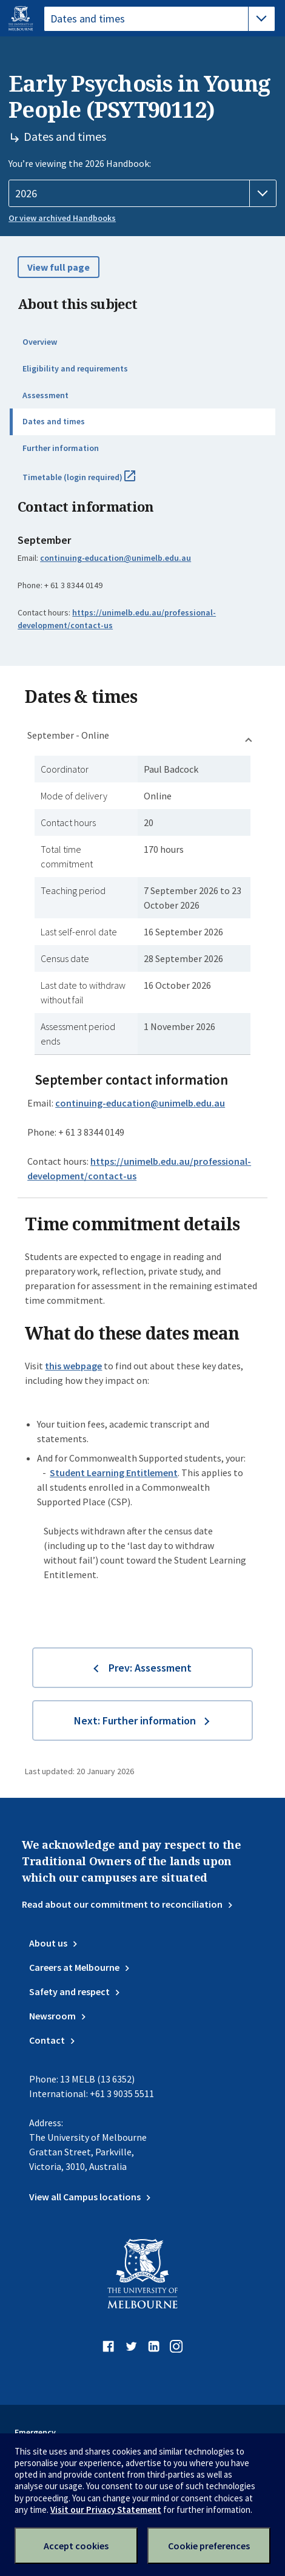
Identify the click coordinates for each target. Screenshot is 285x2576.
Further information (60, 447)
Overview (39, 341)
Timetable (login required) (92, 482)
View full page (58, 267)
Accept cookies (76, 2546)
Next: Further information (135, 1720)
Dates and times (53, 421)
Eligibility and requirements (75, 368)
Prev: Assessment (150, 1668)
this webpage (73, 1366)
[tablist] (159, 19)
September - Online (68, 735)
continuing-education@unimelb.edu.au (115, 558)
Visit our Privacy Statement (105, 2509)
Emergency (35, 2432)
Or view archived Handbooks (62, 217)
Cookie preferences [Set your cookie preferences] (209, 2546)
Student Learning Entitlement (114, 1472)
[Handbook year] (142, 193)
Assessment (45, 395)
